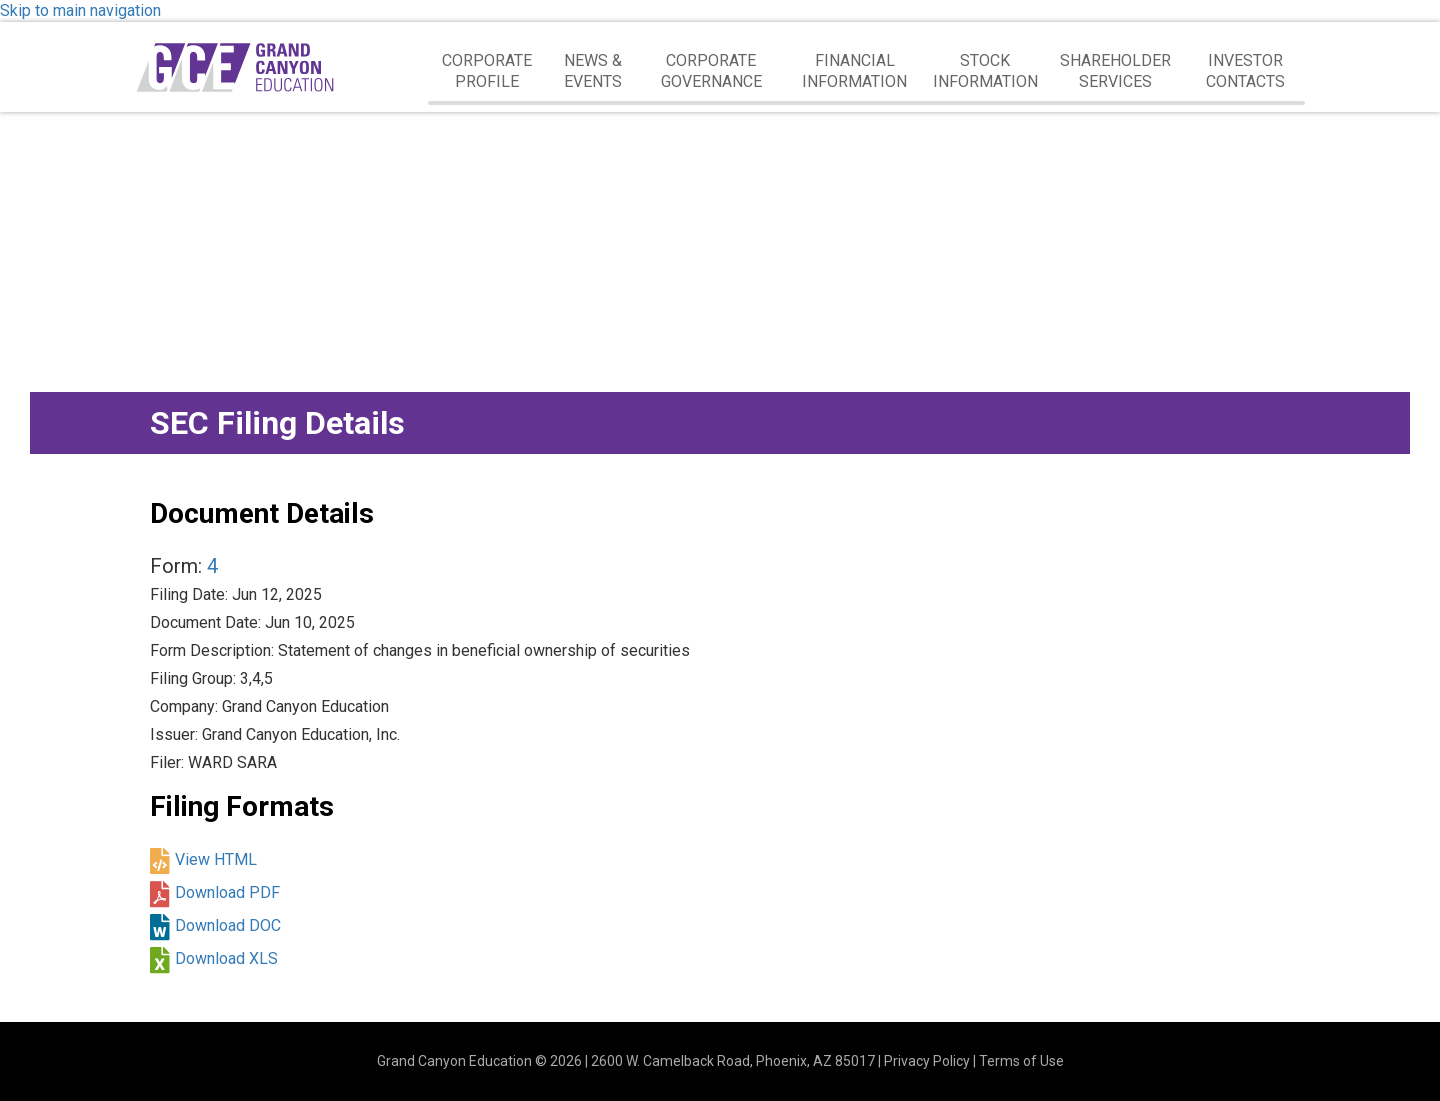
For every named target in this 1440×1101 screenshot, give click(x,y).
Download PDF (227, 892)
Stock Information (985, 71)
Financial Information (854, 71)
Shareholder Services (1115, 71)
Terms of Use (1021, 1061)
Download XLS (226, 958)
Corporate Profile (487, 71)
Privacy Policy (927, 1061)
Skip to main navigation (80, 10)
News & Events (593, 71)
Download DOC (228, 925)
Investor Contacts (1245, 71)
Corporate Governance (711, 71)
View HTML (216, 859)
